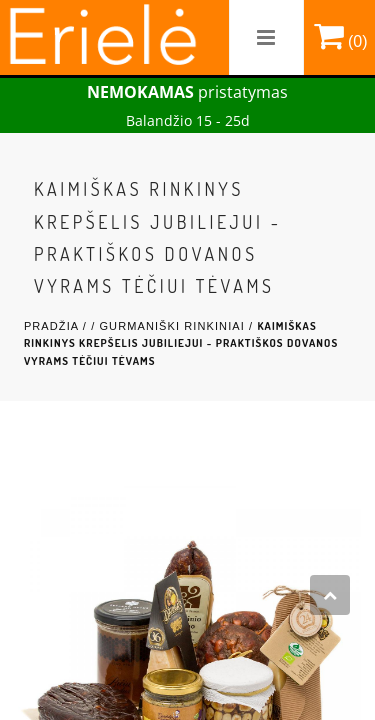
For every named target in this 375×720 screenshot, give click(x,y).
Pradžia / (57, 326)
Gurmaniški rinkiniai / (178, 326)
